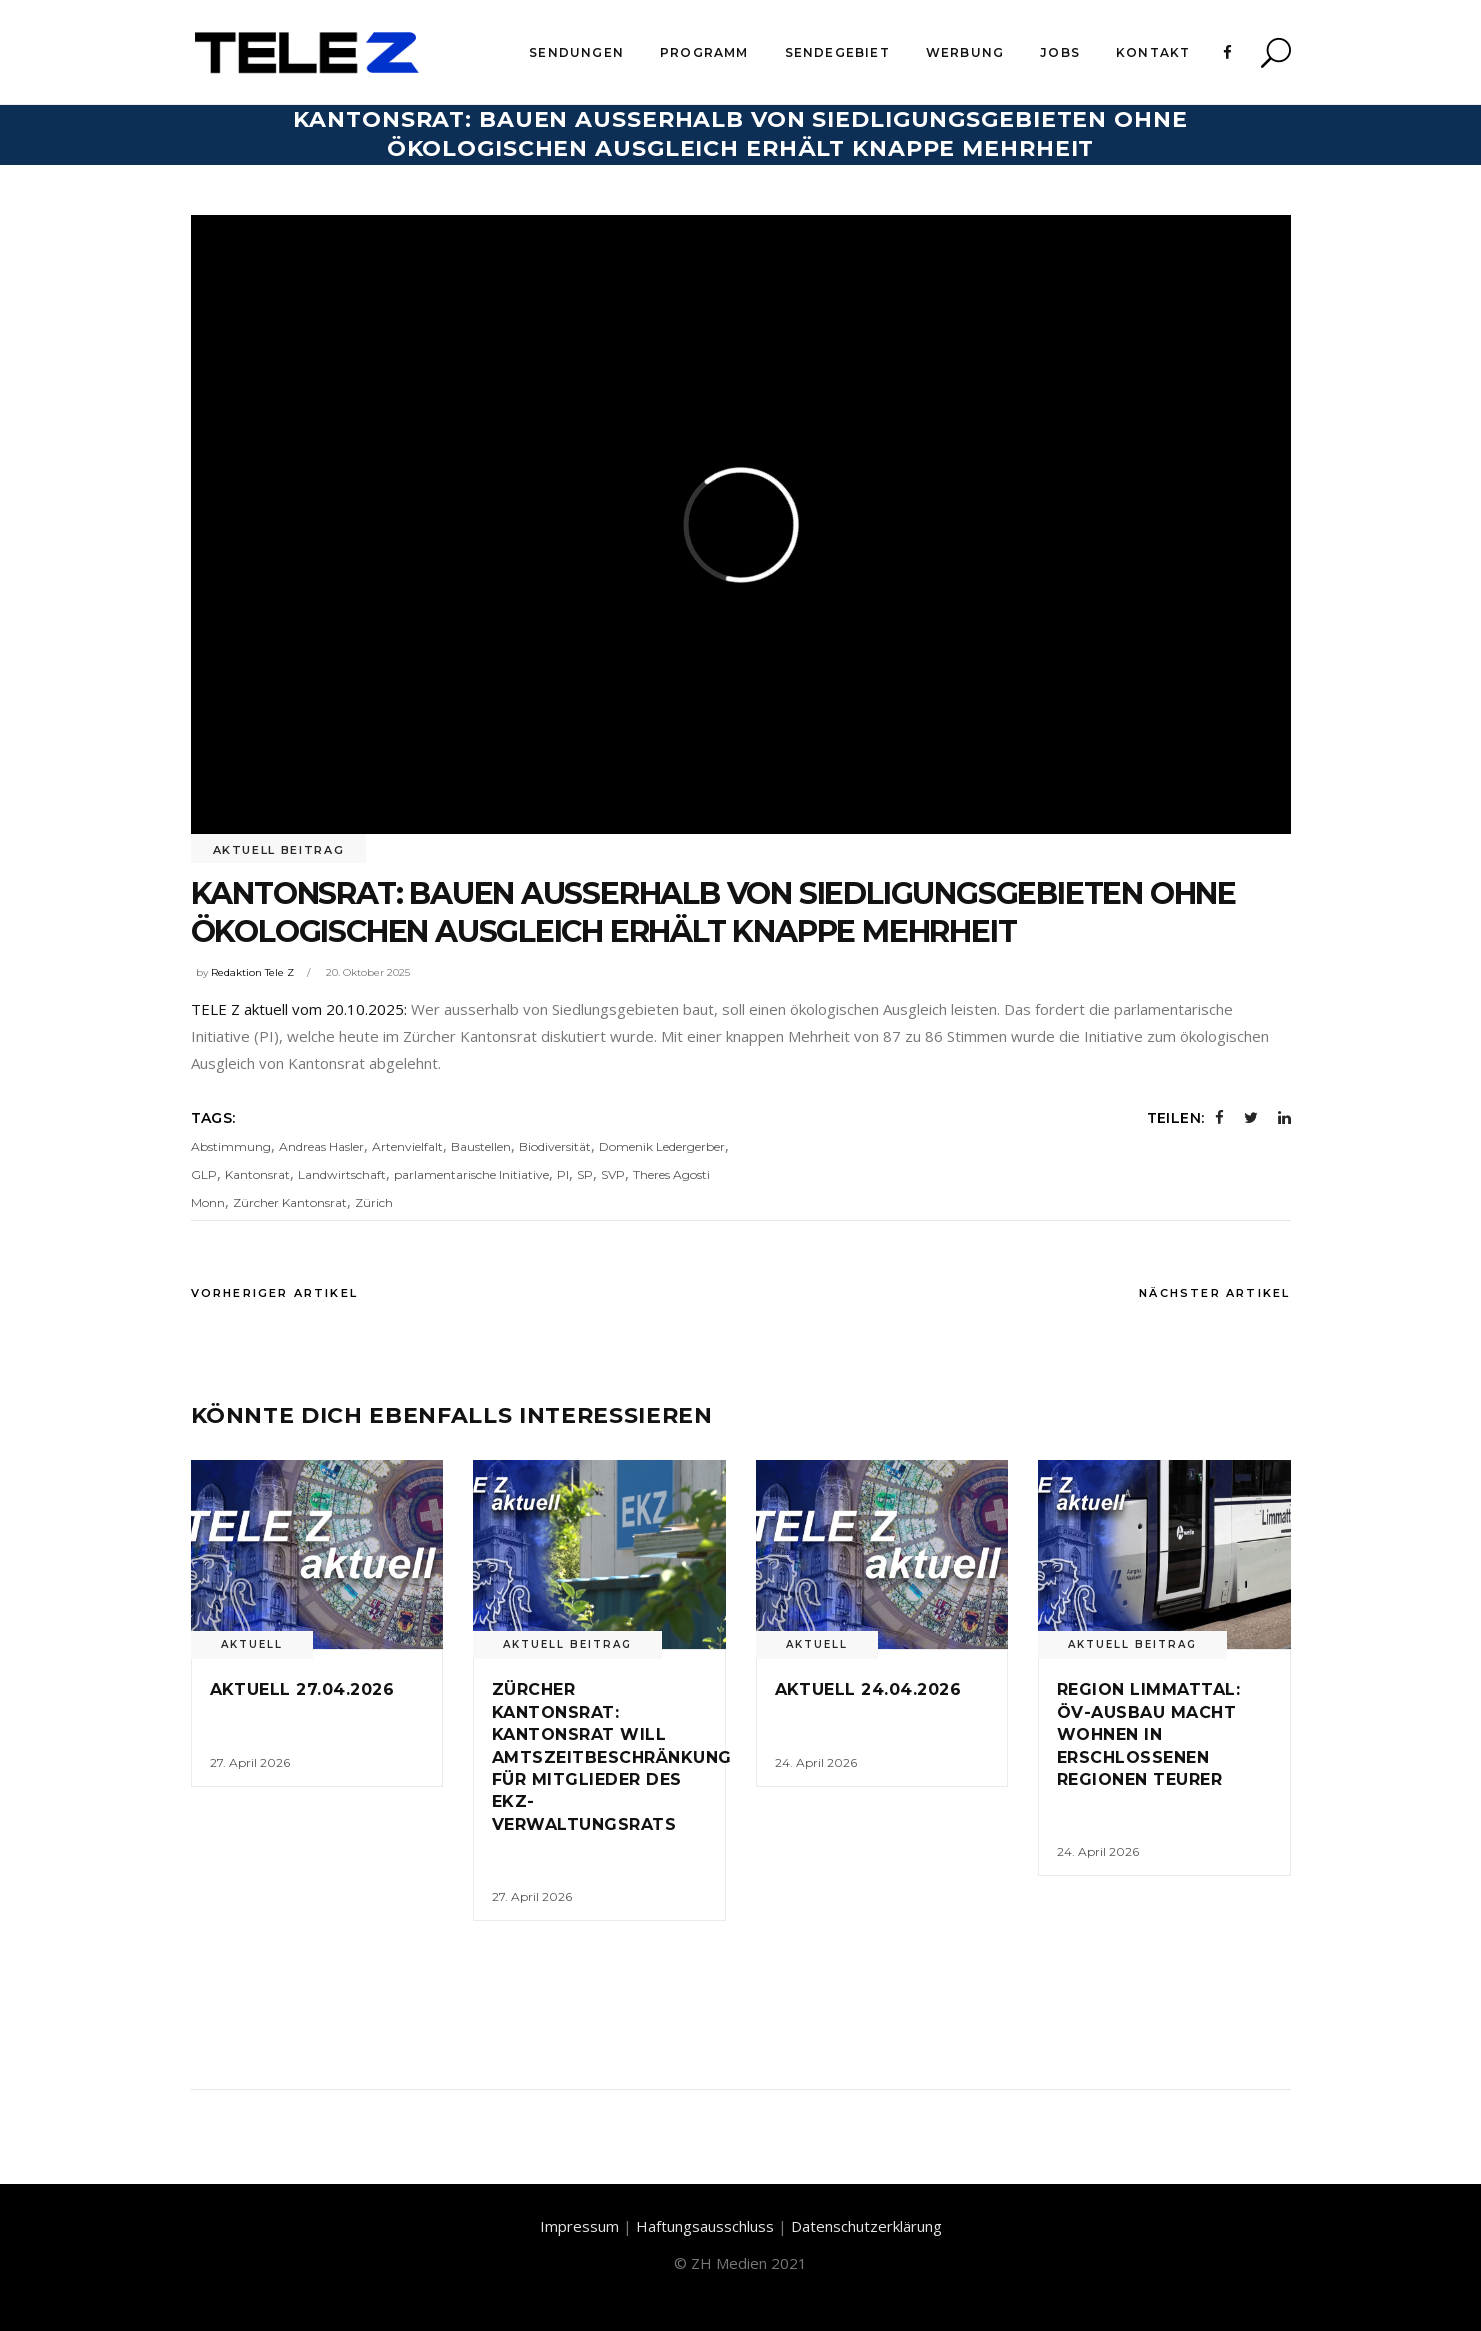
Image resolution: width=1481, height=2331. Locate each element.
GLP (204, 1174)
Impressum (579, 2226)
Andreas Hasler (321, 1146)
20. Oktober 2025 (368, 972)
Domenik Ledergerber (662, 1146)
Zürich (374, 1202)
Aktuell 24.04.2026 (868, 1689)
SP (585, 1174)
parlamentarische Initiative (471, 1174)
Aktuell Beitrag (279, 850)
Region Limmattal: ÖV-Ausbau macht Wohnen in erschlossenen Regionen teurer (1148, 1734)
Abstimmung (231, 1146)
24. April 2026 (816, 1762)
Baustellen (481, 1146)
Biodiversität (555, 1146)
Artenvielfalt (407, 1146)
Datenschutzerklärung (866, 2226)
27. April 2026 (250, 1762)
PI (563, 1174)
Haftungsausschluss (705, 2226)
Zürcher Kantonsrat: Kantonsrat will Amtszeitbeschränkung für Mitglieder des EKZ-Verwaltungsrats (612, 1756)
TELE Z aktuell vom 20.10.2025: (299, 1009)
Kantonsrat (257, 1174)
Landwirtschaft (342, 1174)
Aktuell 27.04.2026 (302, 1689)
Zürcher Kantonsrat (290, 1202)
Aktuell (252, 1644)
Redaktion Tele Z (252, 972)
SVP (613, 1174)
